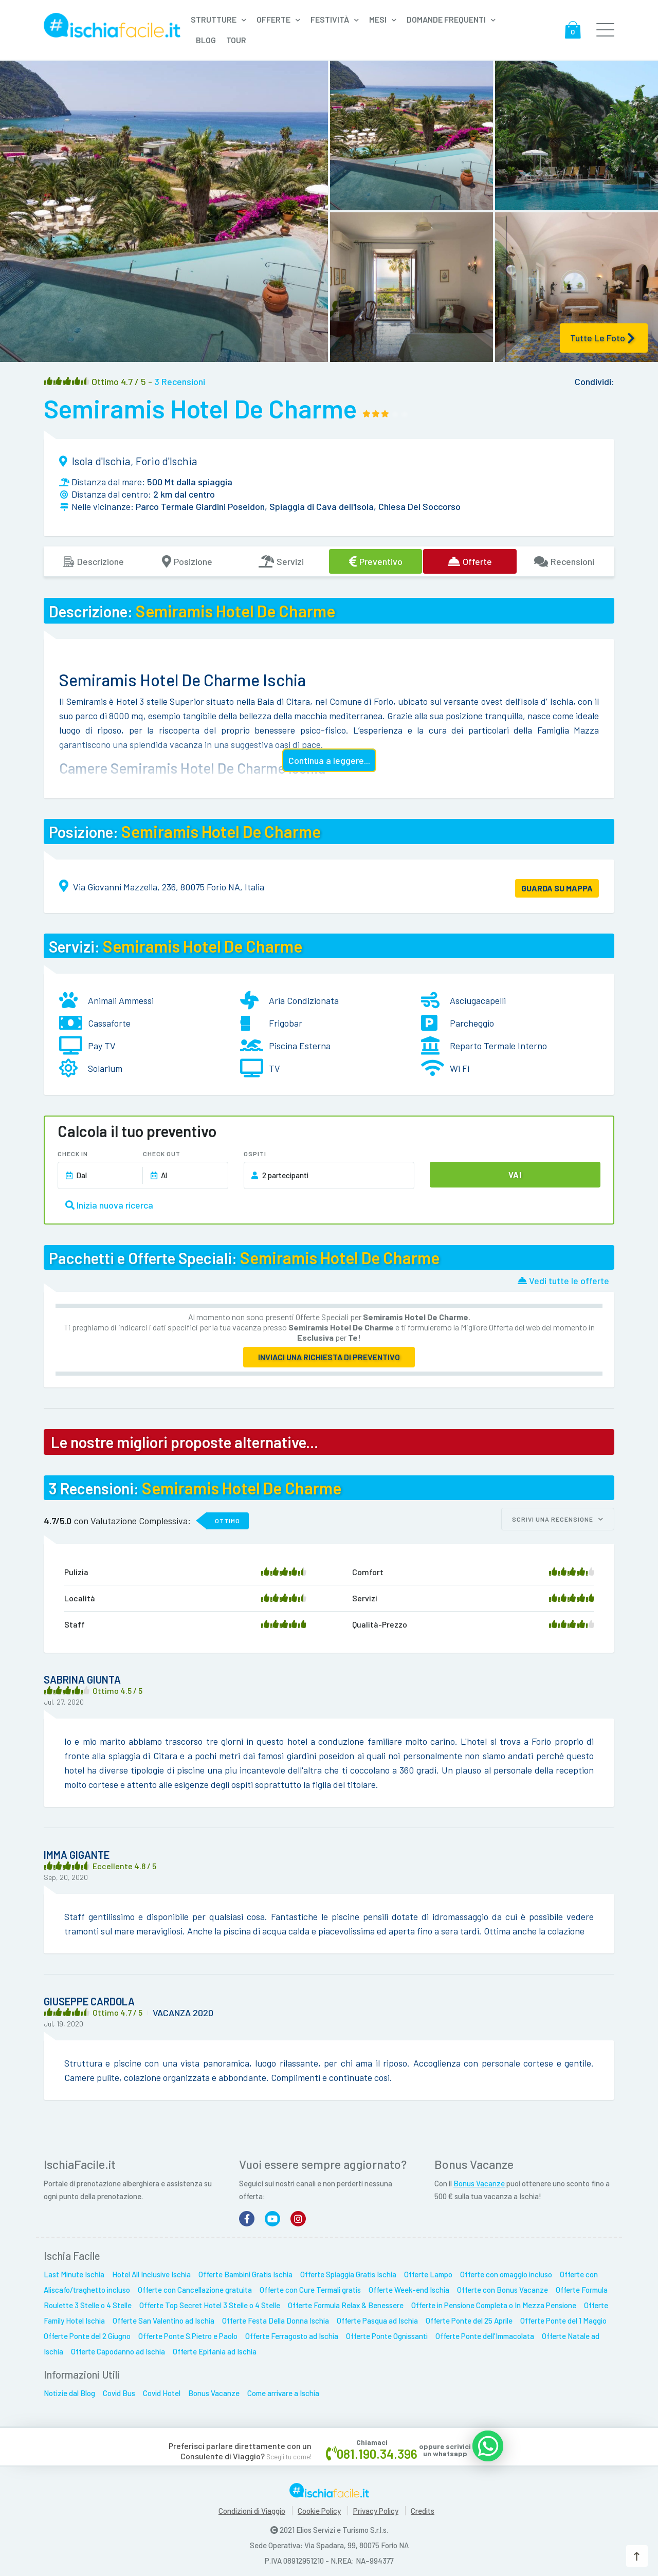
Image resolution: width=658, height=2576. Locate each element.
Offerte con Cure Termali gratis (310, 2286)
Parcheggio (472, 1023)
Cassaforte (109, 1023)
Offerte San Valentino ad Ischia (163, 2317)
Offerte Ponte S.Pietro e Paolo (187, 2332)
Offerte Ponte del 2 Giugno (87, 2332)
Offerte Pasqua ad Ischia (377, 2317)
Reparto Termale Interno (498, 1045)
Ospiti (255, 1153)
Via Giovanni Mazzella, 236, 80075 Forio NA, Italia (168, 886)
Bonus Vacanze (479, 2180)
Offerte (273, 19)
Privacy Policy (375, 2507)
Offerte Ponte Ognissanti (387, 2332)
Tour (236, 40)
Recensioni (564, 561)
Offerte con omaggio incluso (506, 2271)
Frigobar (285, 1023)
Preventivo (376, 561)
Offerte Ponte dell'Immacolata (484, 2332)
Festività (329, 19)
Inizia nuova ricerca (109, 1205)
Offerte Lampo (428, 2271)
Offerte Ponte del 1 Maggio (563, 2317)
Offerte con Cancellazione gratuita (195, 2286)
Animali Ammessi (121, 1000)
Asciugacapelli (478, 1000)
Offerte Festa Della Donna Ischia (275, 2317)
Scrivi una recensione (558, 1519)
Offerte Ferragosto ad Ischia (291, 2332)
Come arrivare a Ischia (283, 2390)
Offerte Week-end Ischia (409, 2286)
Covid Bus (119, 2390)
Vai (515, 1174)
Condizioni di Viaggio (251, 2507)
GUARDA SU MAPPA (557, 888)
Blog (206, 40)
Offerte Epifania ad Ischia (215, 2348)
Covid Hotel (161, 2390)
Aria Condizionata (304, 1000)
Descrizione (93, 561)
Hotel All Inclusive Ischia (151, 2271)
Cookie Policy (319, 2507)
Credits (422, 2507)
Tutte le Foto (602, 338)
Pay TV (102, 1045)
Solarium (105, 1068)
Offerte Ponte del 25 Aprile (469, 2317)
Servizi (281, 561)
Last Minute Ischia (74, 2271)
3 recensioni (179, 381)
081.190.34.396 (377, 2450)
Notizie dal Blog (69, 2390)
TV (274, 1068)
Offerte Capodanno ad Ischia (118, 2348)
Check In (73, 1153)
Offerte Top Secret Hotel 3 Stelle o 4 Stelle (209, 2302)
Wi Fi (459, 1068)
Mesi (378, 19)
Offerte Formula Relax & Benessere (346, 2302)
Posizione (187, 561)
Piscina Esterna (300, 1045)
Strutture (213, 19)
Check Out (161, 1153)
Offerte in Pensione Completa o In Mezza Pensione (493, 2302)
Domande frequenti (446, 19)
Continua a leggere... (329, 760)
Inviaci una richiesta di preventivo (329, 1357)
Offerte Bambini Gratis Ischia (245, 2271)
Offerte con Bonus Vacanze (502, 2286)
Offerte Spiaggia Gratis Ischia (348, 2271)
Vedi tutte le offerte (563, 1280)
